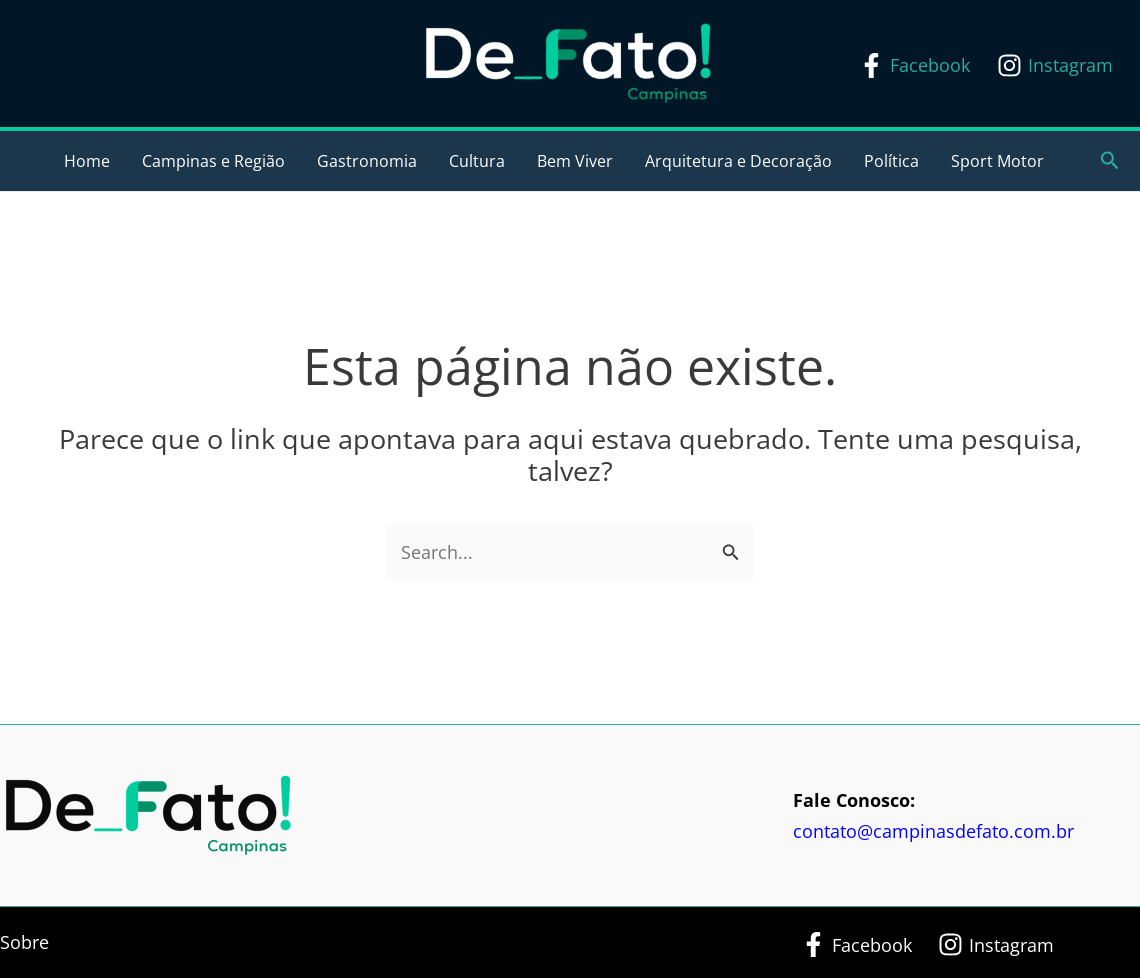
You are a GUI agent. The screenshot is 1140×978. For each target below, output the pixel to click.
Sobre (24, 942)
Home (87, 161)
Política (891, 161)
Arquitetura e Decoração (738, 161)
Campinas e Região (213, 161)
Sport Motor (997, 161)
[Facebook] (914, 65)
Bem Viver (575, 161)
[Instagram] (1055, 65)
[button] (1110, 161)
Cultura (477, 161)
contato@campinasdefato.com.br (933, 831)
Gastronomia (367, 161)
